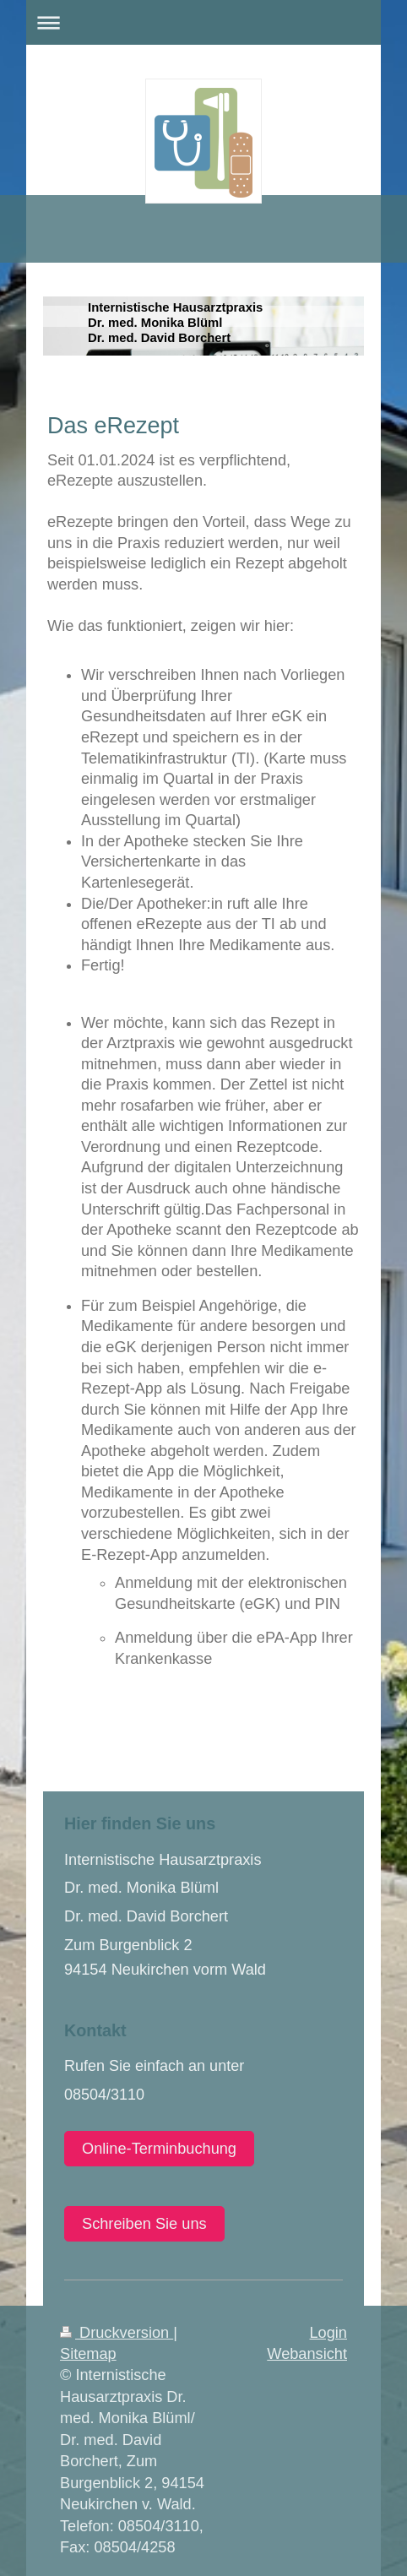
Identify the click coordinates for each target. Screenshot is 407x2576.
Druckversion (116, 2332)
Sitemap (88, 2353)
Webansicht (307, 2353)
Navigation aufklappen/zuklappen (203, 22)
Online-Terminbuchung (159, 2148)
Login (328, 2332)
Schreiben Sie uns (144, 2223)
